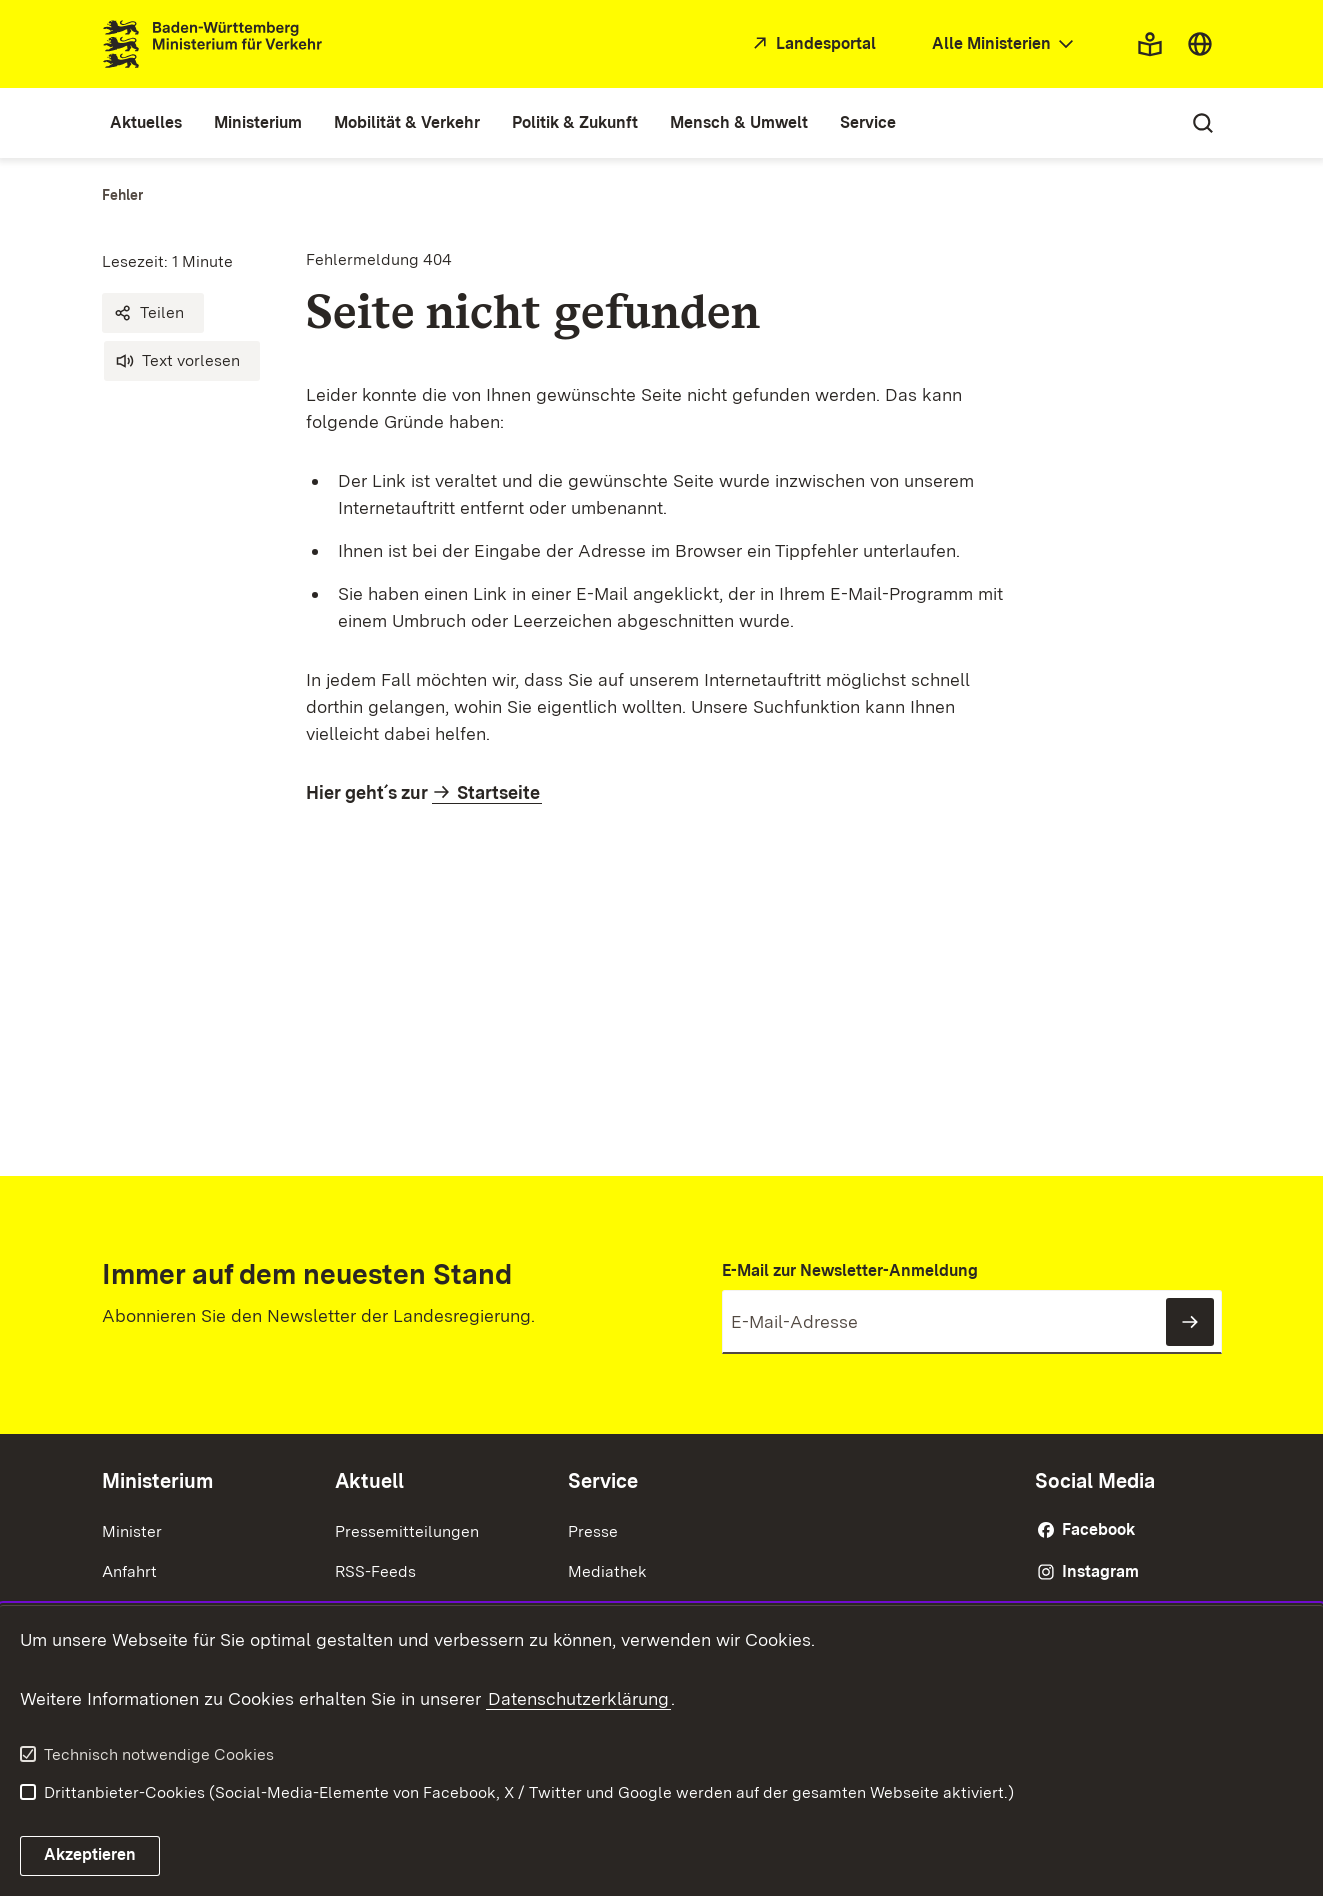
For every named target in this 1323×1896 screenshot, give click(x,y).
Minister (132, 1531)
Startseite (498, 792)
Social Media (1095, 1481)
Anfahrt (129, 1571)
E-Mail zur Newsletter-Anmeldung (850, 1270)
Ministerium (157, 1481)
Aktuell (369, 1481)
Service (603, 1481)
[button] (153, 313)
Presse (593, 1531)
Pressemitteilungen (407, 1531)
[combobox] (1005, 44)
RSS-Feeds (375, 1571)
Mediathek (607, 1571)
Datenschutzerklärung (578, 1698)
